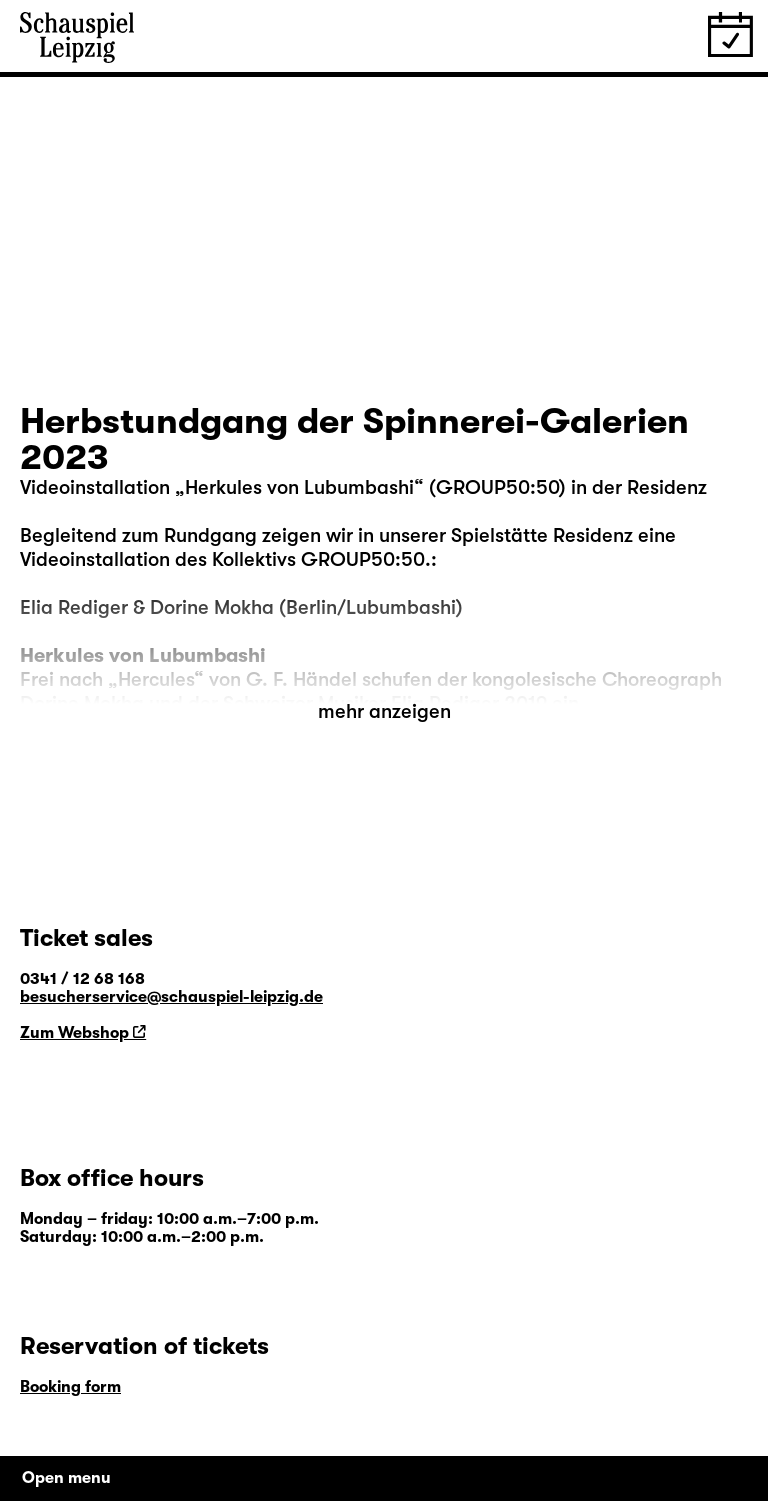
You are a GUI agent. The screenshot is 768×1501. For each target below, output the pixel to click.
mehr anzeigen (384, 711)
